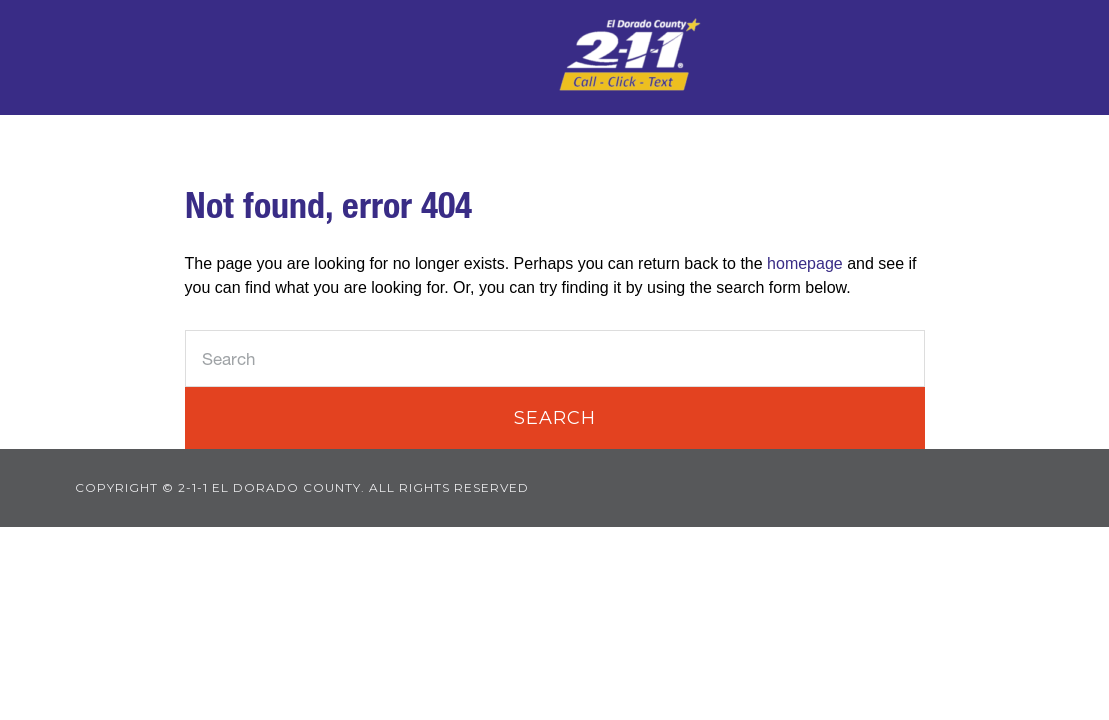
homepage (805, 263)
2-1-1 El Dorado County (630, 55)
